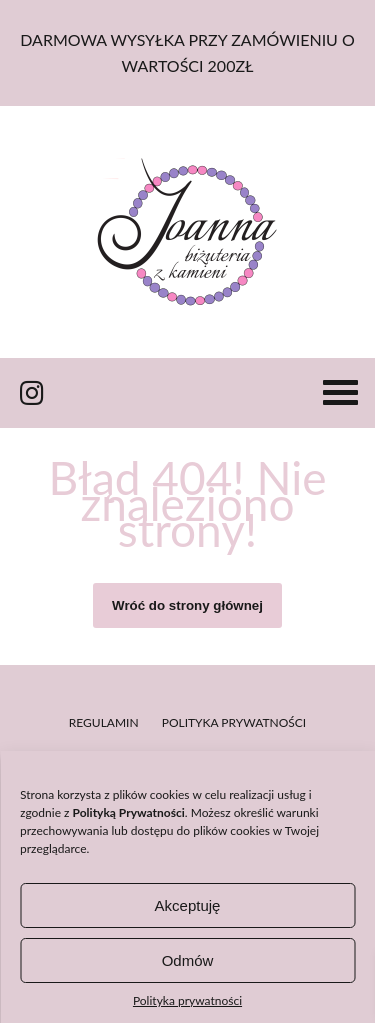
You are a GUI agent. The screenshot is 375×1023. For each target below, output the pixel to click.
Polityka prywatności (187, 1000)
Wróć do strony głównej (187, 605)
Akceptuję (188, 905)
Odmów (188, 960)
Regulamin (104, 722)
